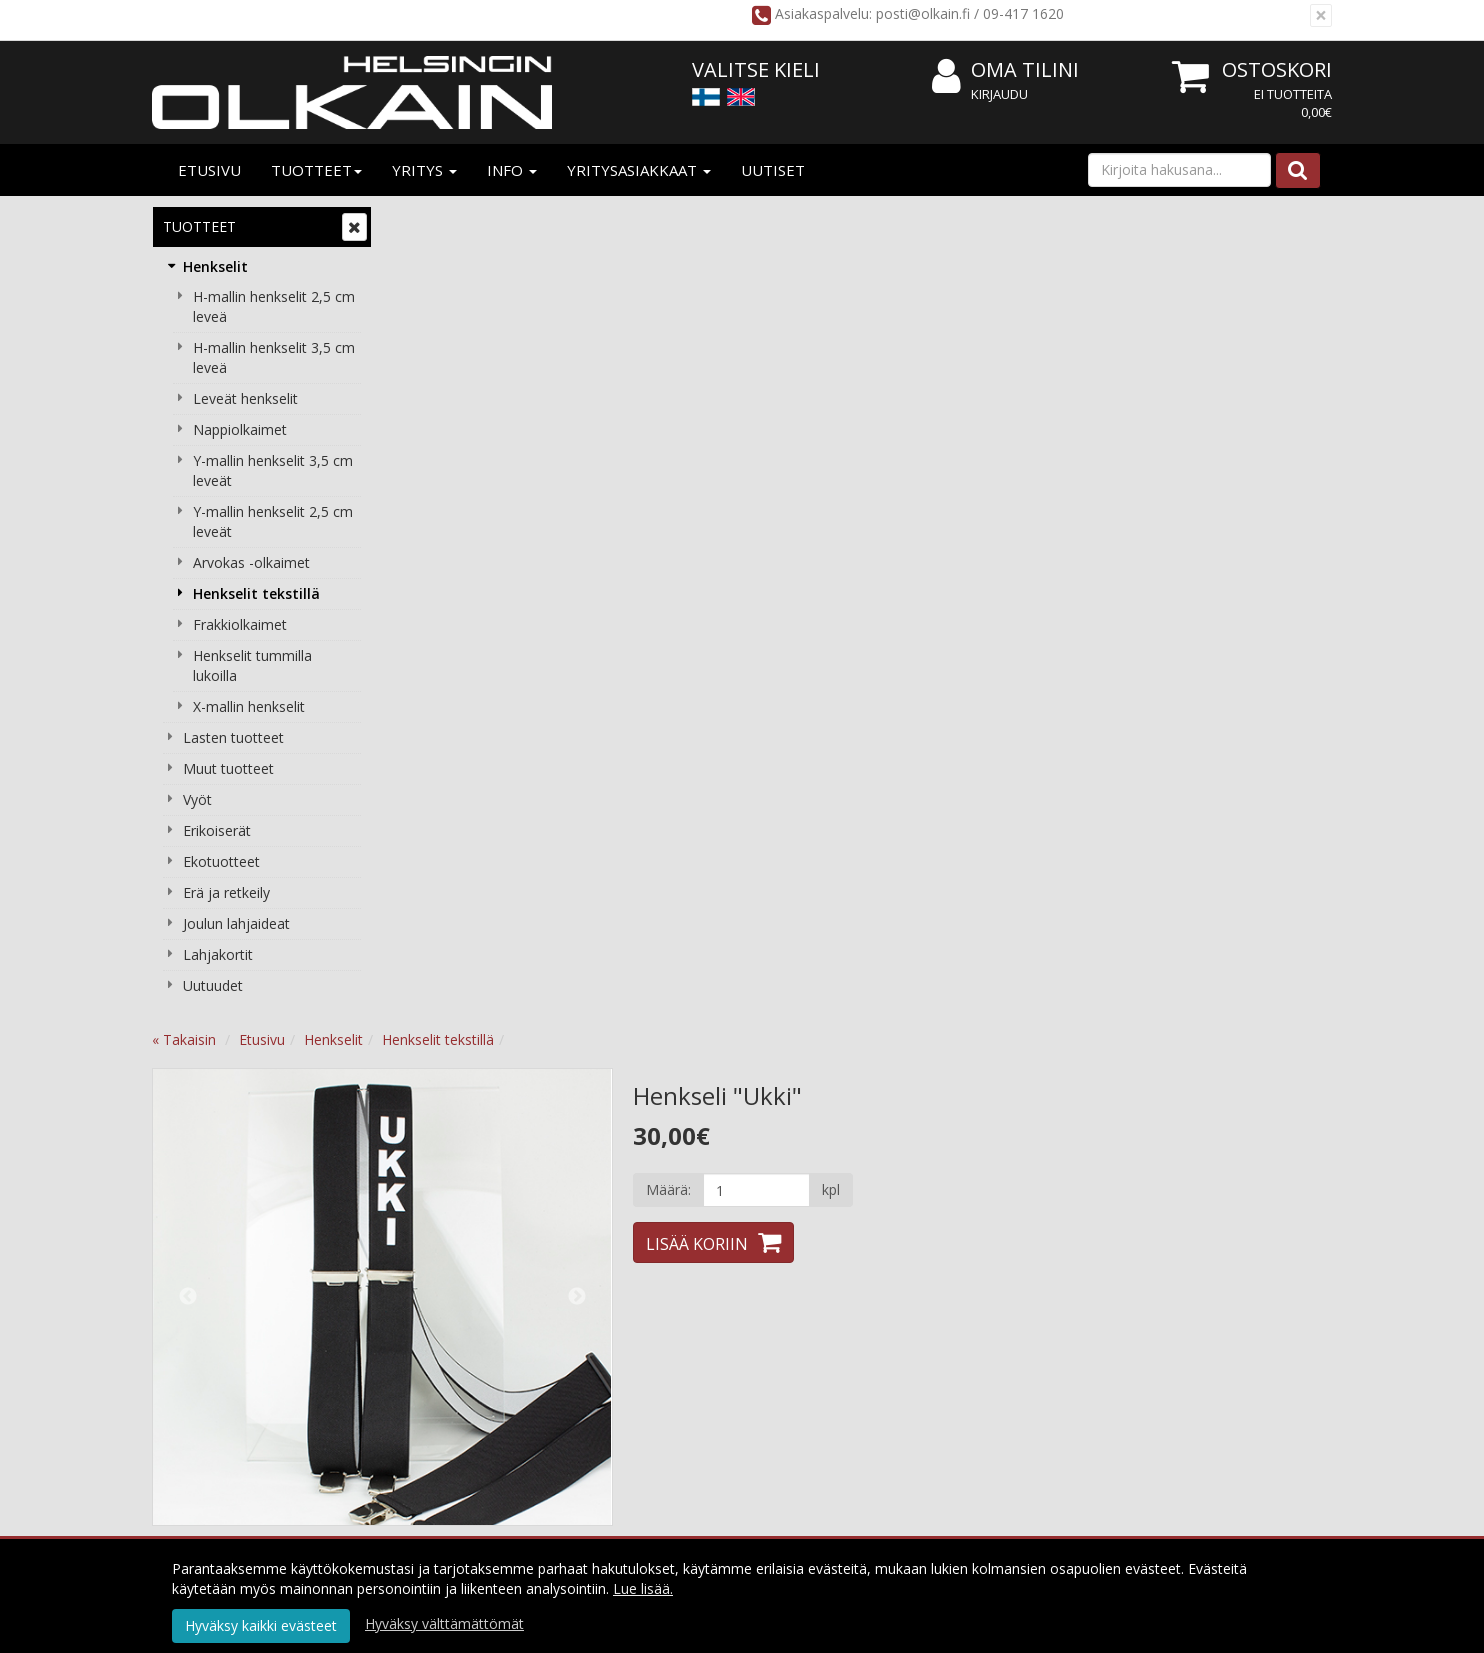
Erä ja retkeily (226, 892)
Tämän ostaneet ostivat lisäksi (769, 852)
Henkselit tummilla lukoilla (252, 665)
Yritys (424, 170)
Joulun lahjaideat (236, 923)
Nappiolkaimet (240, 429)
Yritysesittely (445, 1270)
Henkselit (215, 266)
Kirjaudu (999, 94)
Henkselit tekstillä (256, 593)
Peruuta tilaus (684, 1360)
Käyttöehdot (680, 1300)
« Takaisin (424, 223)
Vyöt (197, 799)
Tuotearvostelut (584, 852)
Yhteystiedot (445, 1330)
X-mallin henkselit (249, 706)
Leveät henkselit (245, 398)
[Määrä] (995, 374)
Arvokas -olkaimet (251, 562)
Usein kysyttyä (921, 1330)
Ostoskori (1277, 69)
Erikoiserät (217, 830)
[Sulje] (1321, 15)
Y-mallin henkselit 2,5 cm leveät (273, 521)
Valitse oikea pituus (937, 1360)
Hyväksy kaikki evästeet (261, 1625)
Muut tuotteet (228, 768)
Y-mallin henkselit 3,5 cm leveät (273, 470)
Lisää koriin (936, 428)
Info (512, 170)
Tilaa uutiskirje (738, 1446)
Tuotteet (316, 170)
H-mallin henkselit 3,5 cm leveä (274, 357)
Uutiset (773, 170)
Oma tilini (1005, 70)
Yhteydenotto (449, 1360)
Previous (428, 481)
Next (816, 481)
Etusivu (209, 170)
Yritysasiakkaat (639, 170)
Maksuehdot (680, 1330)
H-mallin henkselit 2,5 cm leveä (274, 306)
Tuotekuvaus (456, 852)
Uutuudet (213, 985)
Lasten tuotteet (233, 737)
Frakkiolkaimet (240, 624)
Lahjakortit (218, 954)
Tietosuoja (675, 1270)
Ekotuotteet (221, 861)
